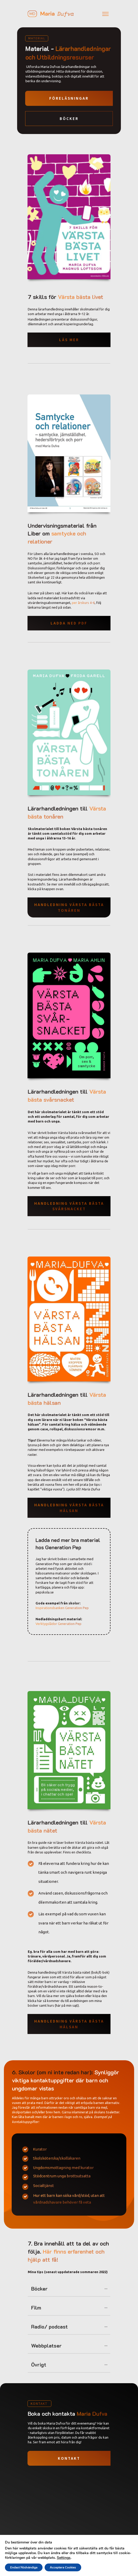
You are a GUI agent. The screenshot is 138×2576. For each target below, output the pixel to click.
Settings (64, 2557)
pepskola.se (45, 1592)
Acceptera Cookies (63, 2567)
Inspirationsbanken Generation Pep (62, 1608)
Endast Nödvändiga (23, 2567)
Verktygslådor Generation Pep (58, 1623)
